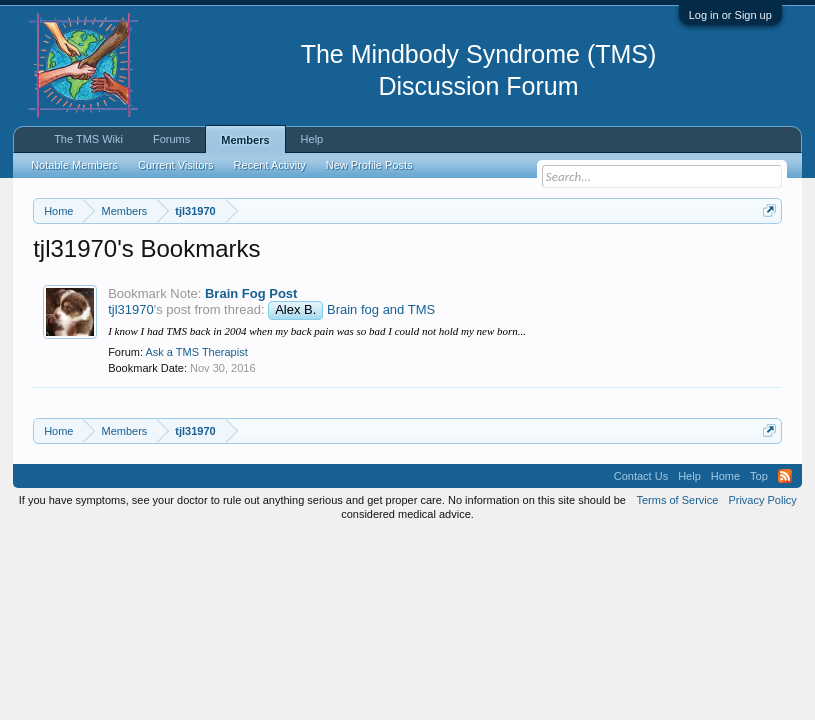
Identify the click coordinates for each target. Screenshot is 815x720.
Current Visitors (176, 165)
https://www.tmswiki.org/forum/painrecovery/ (252, 281)
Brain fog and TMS (381, 392)
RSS (785, 558)
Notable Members (74, 165)
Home (725, 558)
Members (245, 140)
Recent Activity (270, 165)
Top (759, 558)
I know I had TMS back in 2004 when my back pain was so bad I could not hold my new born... (317, 413)
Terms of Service (677, 582)
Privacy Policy (762, 582)
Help (312, 139)
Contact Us (641, 558)
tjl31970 (131, 392)
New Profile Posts (369, 165)
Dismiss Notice (765, 257)
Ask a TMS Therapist (196, 435)
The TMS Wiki (88, 139)
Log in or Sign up (730, 15)
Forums (171, 139)
